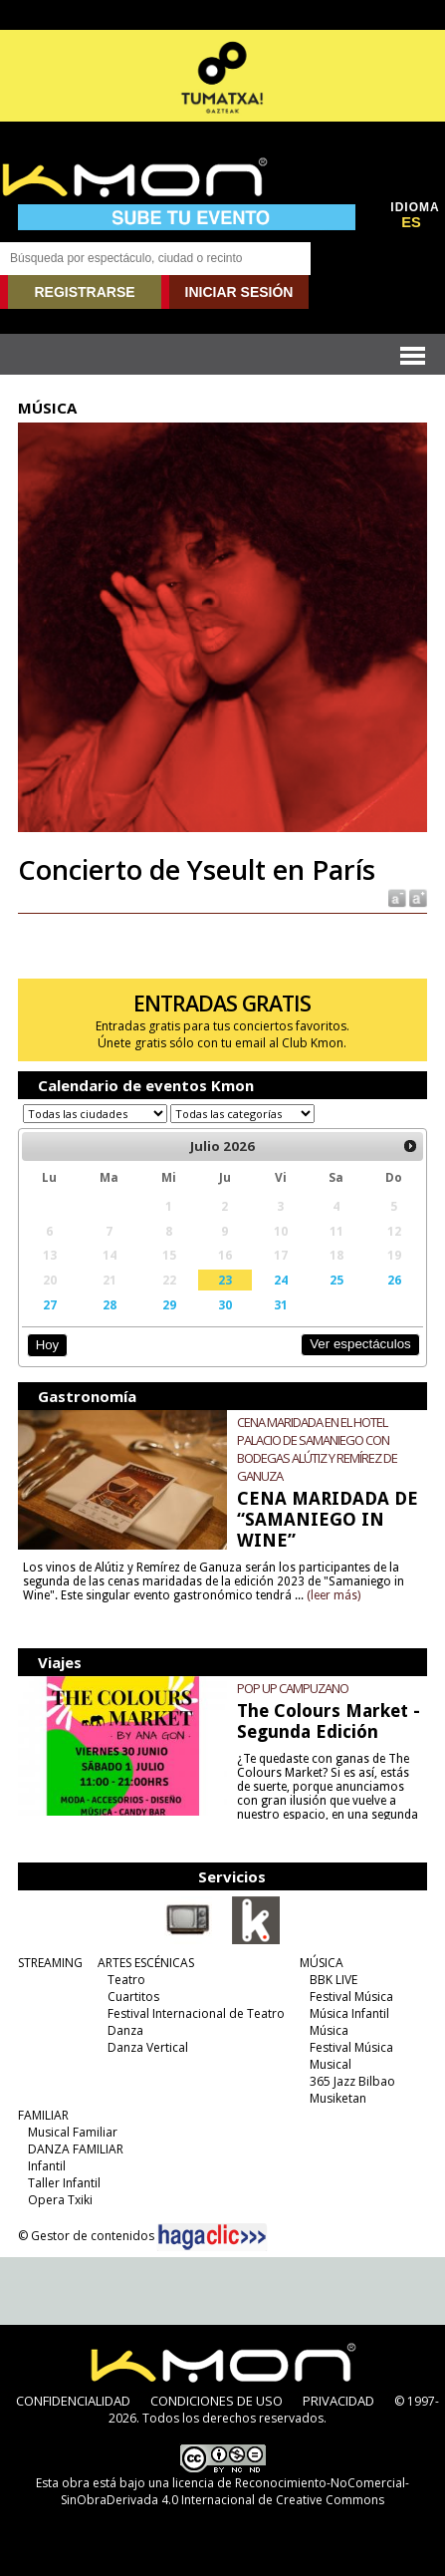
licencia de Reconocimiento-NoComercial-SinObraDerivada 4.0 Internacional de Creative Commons (235, 2491)
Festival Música (351, 1996)
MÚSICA (321, 1962)
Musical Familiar (72, 2132)
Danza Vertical (148, 2047)
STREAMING (50, 1962)
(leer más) (333, 1595)
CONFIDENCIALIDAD (73, 2401)
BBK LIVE (333, 1979)
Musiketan (338, 2098)
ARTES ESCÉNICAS (146, 1962)
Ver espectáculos (360, 1343)
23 (225, 1280)
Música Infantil (349, 2013)
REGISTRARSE (84, 292)
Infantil (47, 2165)
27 (50, 1304)
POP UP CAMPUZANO (292, 1688)
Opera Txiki (60, 2199)
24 (281, 1280)
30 (225, 1304)
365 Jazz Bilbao (352, 2081)
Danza (125, 2030)
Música (329, 2030)
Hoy (47, 1344)
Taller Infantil (64, 2182)
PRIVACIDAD (338, 2401)
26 (394, 1280)
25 (336, 1280)
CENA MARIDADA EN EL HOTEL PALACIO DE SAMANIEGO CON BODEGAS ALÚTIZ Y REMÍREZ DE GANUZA (317, 1449)
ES (411, 222)
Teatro (126, 1979)
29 (169, 1304)
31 (281, 1304)
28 (109, 1304)
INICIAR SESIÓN (239, 292)
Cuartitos (133, 1996)
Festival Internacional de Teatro (196, 2013)
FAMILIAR (43, 2115)
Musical (330, 2064)
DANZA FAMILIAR (75, 2149)
